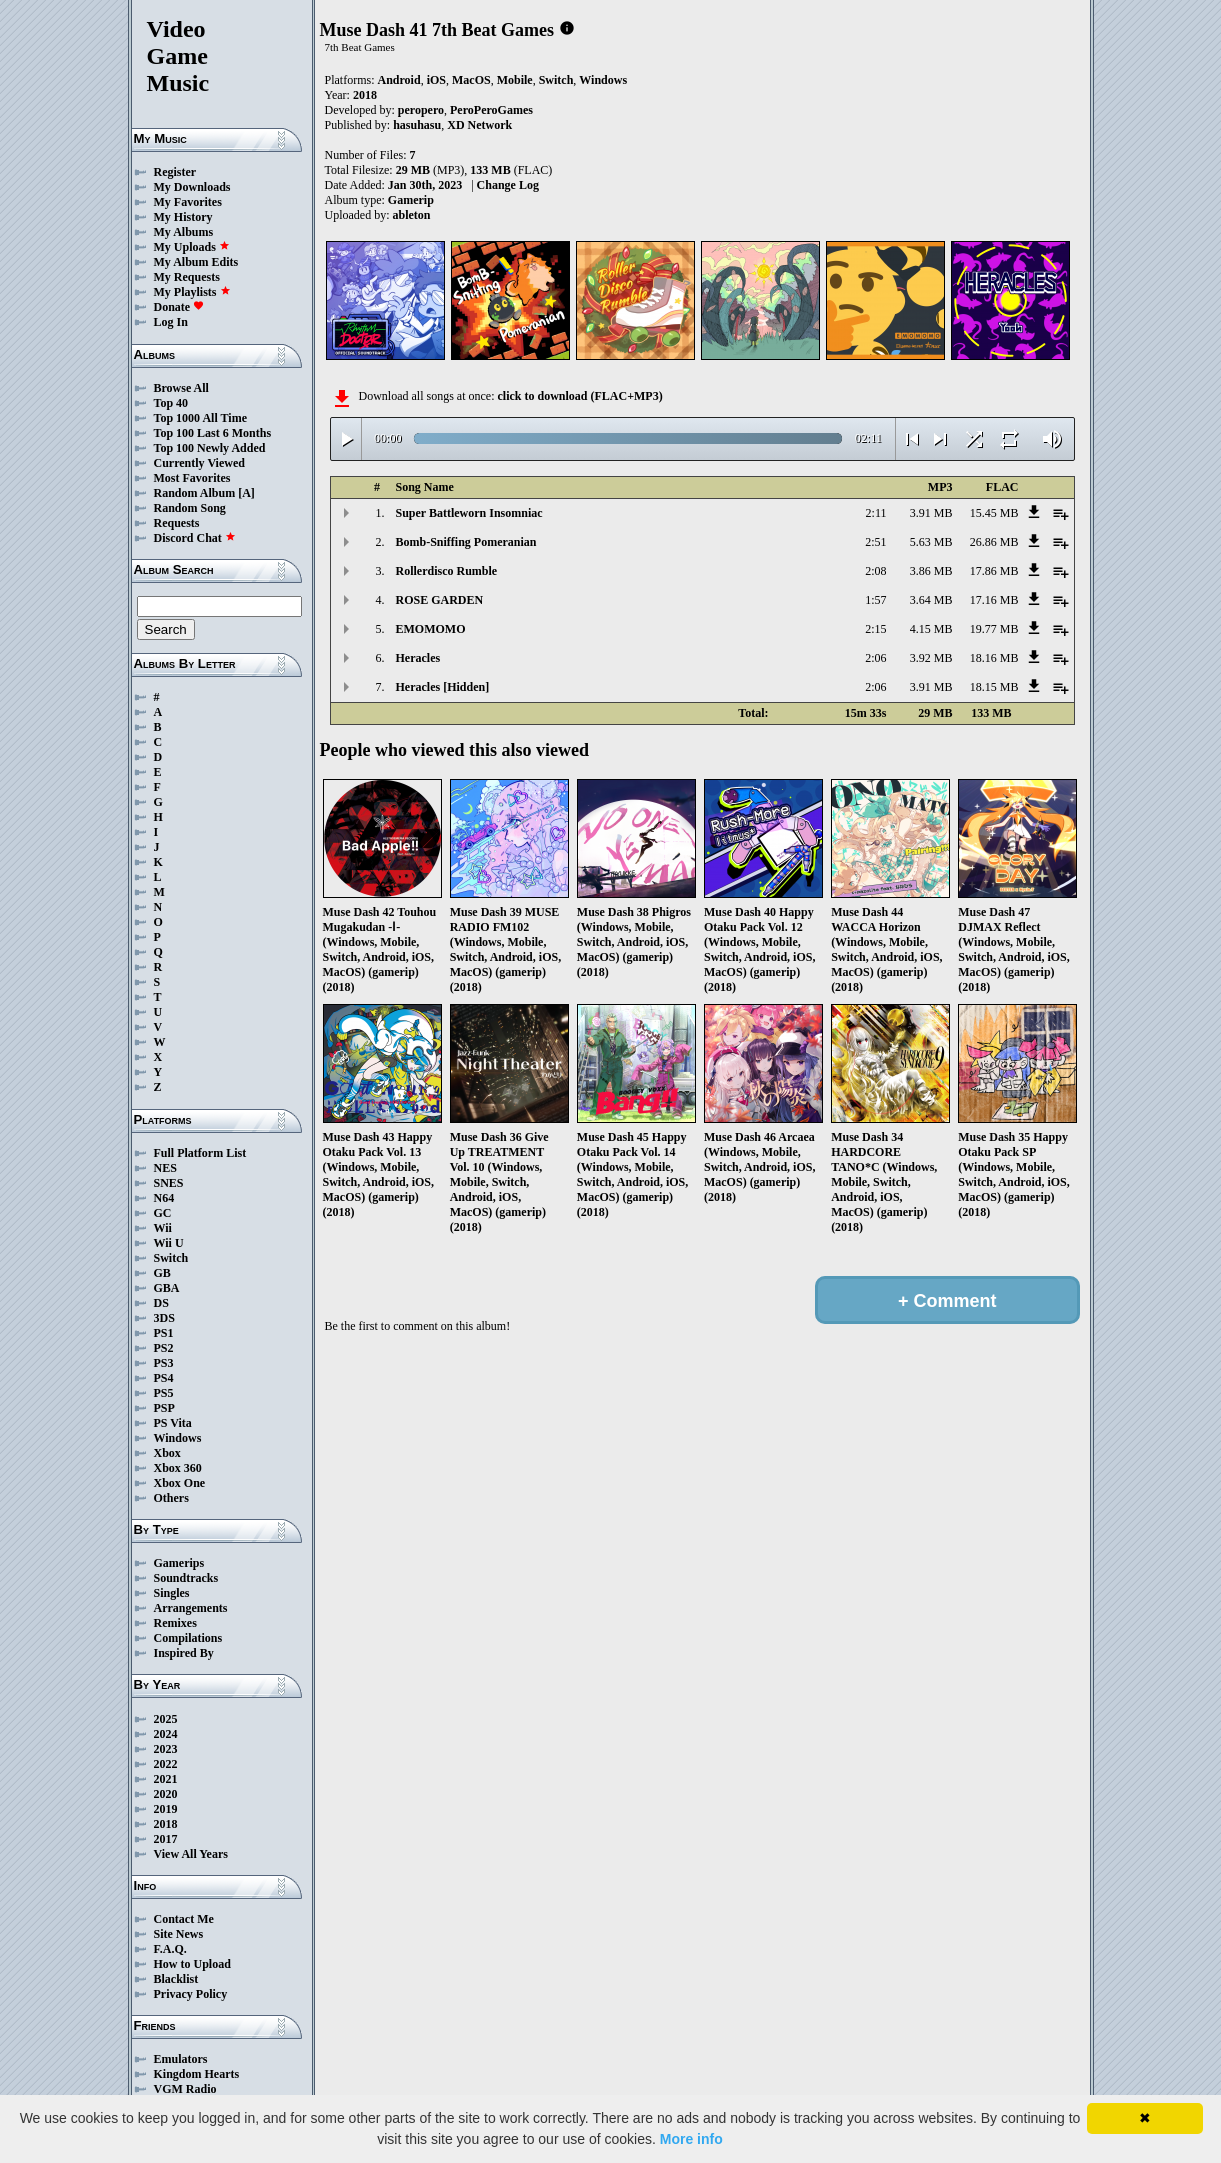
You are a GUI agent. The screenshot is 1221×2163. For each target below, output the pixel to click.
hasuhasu (417, 125)
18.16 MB (994, 658)
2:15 (875, 629)
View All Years (191, 1854)
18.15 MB (994, 687)
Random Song (190, 508)
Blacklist (176, 1979)
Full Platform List (200, 1153)
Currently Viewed (199, 463)
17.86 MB (994, 571)
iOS (436, 80)
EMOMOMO (431, 629)
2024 (166, 1734)
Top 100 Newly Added (210, 448)
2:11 (876, 513)
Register (175, 172)
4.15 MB (931, 629)
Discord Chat (195, 538)
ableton (412, 215)
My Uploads (192, 247)
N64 (164, 1198)
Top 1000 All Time (200, 418)
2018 (166, 1824)
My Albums (184, 232)
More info (691, 2139)
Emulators (181, 2059)
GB (162, 1273)
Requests (177, 523)
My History (183, 217)
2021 (166, 1779)
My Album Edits (196, 262)
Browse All (181, 388)
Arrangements (191, 1608)
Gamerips (179, 1563)
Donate (179, 307)
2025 (166, 1719)
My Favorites (188, 202)
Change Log (508, 185)
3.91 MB (931, 513)
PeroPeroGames (491, 110)
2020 (166, 1794)
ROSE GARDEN (440, 600)
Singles (172, 1593)
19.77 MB (994, 629)
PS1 (164, 1333)
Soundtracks (186, 1578)
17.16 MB (994, 600)
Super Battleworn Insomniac (469, 513)
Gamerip (411, 200)
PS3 (164, 1363)
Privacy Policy (191, 1994)
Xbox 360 (178, 1468)
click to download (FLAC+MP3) (579, 396)
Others (171, 1498)
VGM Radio (185, 2089)
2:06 (875, 658)
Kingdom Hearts (197, 2074)
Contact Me (184, 1919)
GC (163, 1213)
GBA (167, 1288)
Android (399, 80)
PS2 (164, 1348)
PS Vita (173, 1423)
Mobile (515, 80)
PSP (164, 1408)
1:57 (875, 600)
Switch (171, 1258)
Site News (179, 1934)
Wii (163, 1228)
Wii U (169, 1243)
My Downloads (192, 187)
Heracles (418, 658)
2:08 (875, 571)
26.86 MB (994, 542)
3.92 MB (931, 658)
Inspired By (184, 1653)
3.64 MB (931, 600)
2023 (166, 1749)
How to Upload (192, 1964)
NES (165, 1168)
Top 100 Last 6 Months (213, 433)
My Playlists (192, 292)
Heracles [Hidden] (443, 687)
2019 (166, 1809)
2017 (166, 1839)
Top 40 (171, 403)
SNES (169, 1183)
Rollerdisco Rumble (447, 571)
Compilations (188, 1638)
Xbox (167, 1453)
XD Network (479, 125)
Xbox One (180, 1483)
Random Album (195, 493)
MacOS (471, 80)
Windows (178, 1438)
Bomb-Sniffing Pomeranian (466, 542)
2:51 (875, 542)
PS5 (164, 1393)
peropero (421, 110)
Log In (171, 322)
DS (161, 1303)
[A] (246, 493)
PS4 (164, 1378)
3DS (164, 1318)
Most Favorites (192, 478)
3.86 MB (931, 571)
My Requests (187, 277)
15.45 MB (994, 513)
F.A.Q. (170, 1949)
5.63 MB (931, 542)
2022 (166, 1764)
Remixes (175, 1623)
